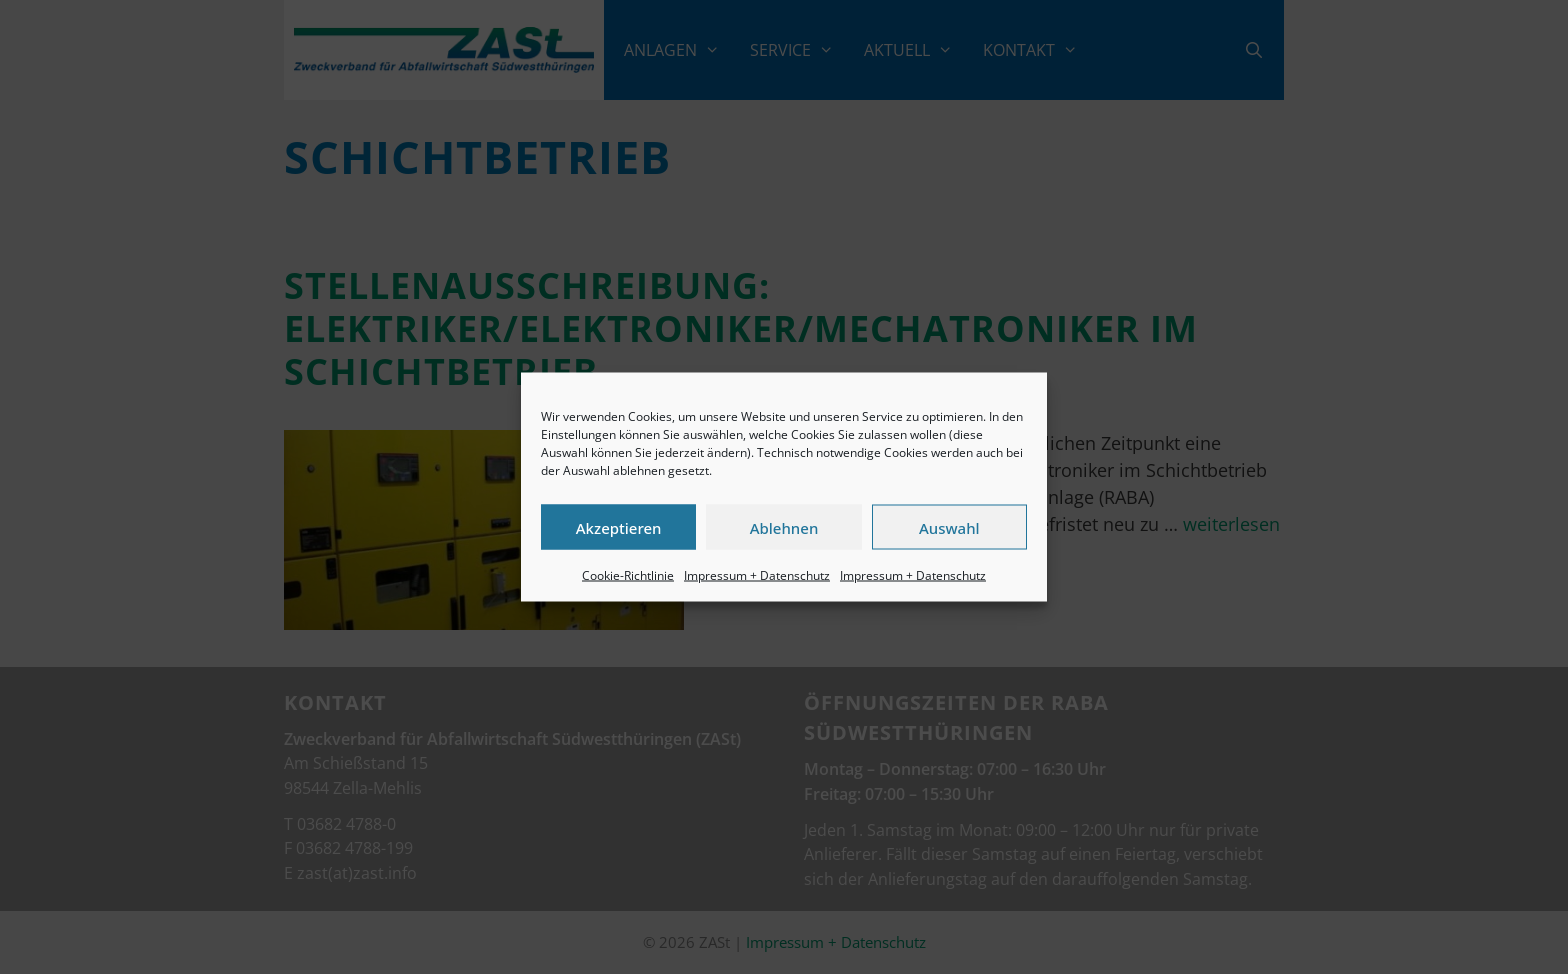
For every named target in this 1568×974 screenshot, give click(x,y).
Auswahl (949, 527)
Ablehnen (784, 527)
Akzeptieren (619, 527)
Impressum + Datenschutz (757, 575)
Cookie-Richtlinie (628, 575)
